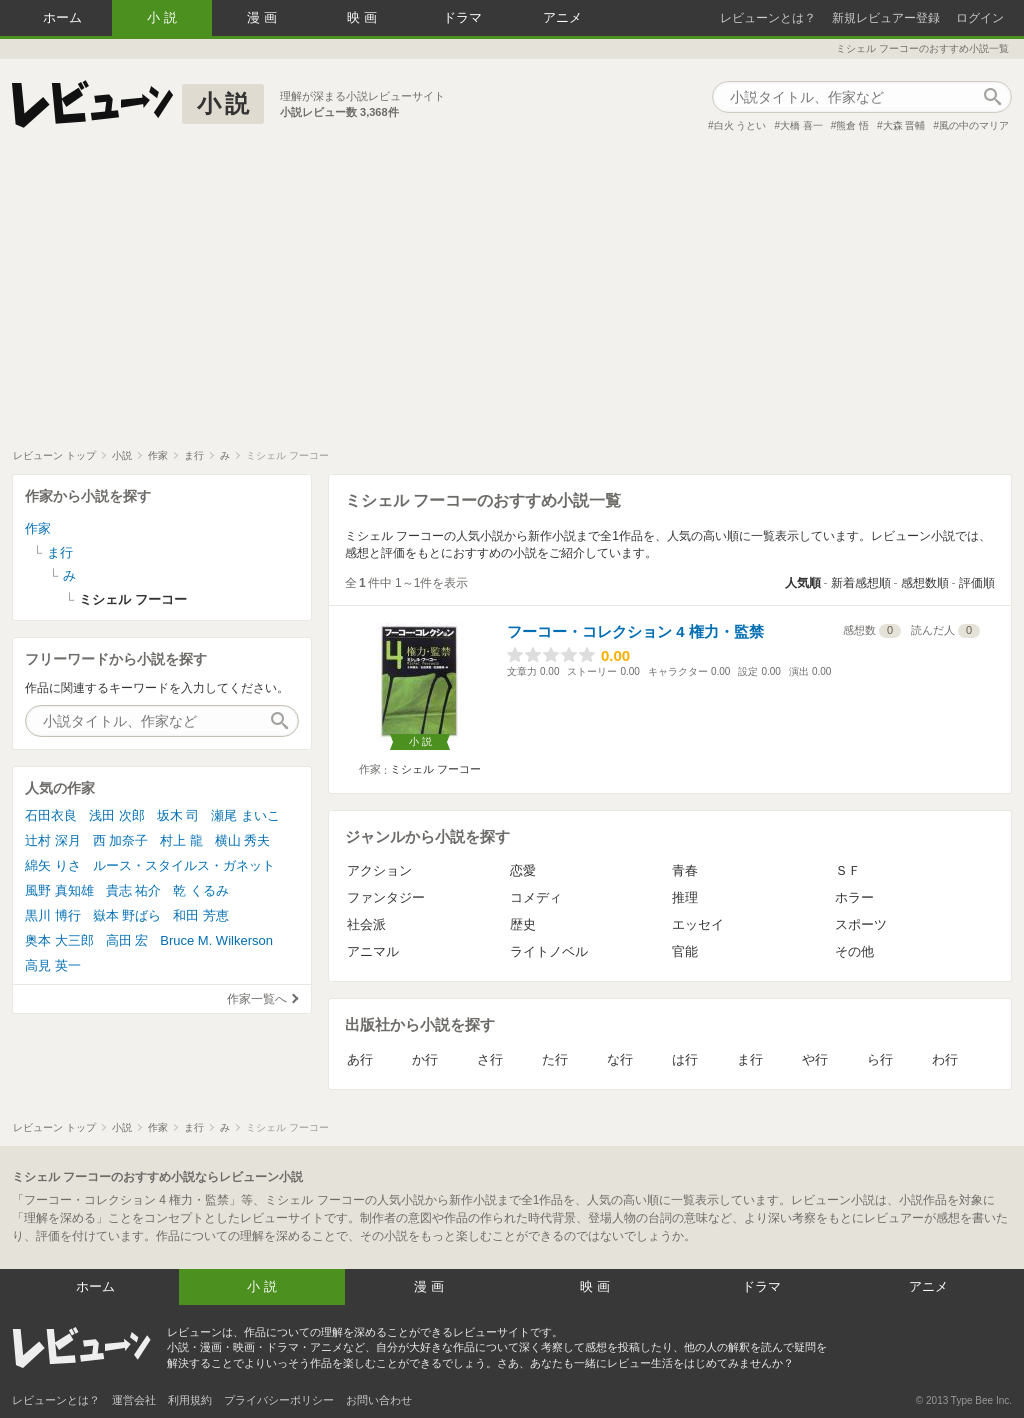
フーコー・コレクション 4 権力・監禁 (635, 631)
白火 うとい (740, 125)
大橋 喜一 (801, 125)
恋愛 (523, 870)
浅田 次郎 (117, 815)
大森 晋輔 (904, 125)
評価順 (977, 583)
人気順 (803, 583)
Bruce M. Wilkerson (216, 940)
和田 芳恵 (201, 915)
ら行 (880, 1059)
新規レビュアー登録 (886, 18)
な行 (620, 1059)
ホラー (854, 897)
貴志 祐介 (134, 890)
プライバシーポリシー (279, 1400)
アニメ (562, 17)
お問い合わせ (379, 1400)
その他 (854, 951)
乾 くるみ (201, 890)
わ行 (945, 1059)
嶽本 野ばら (127, 915)
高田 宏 (127, 940)
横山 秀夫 (243, 840)
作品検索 (992, 97)
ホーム (62, 17)
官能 (685, 951)
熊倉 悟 (852, 125)
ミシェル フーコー (435, 769)
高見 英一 (53, 965)
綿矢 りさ (53, 865)
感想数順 (925, 583)
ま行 (750, 1059)
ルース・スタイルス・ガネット (184, 865)
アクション (379, 870)
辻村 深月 (53, 840)
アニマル (373, 951)
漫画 (264, 17)
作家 (38, 528)
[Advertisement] (512, 299)
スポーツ (861, 924)
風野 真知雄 (59, 890)
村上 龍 (181, 840)
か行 (425, 1059)
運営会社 (134, 1400)
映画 (364, 17)
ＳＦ (848, 870)
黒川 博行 (53, 915)
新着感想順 (861, 583)
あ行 (360, 1059)
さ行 (490, 1059)
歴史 (523, 924)
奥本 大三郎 (59, 940)
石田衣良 (51, 815)
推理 (685, 897)
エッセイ (698, 924)
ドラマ (462, 17)
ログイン (980, 18)
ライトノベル (549, 951)
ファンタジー (386, 897)
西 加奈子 (121, 840)
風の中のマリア (974, 125)
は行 (685, 1059)
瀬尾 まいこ (245, 815)
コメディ (536, 897)
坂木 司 (178, 815)
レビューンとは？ (768, 18)
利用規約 (190, 1400)
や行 (815, 1059)
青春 (685, 870)
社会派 (366, 924)
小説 (164, 17)
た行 (555, 1059)
